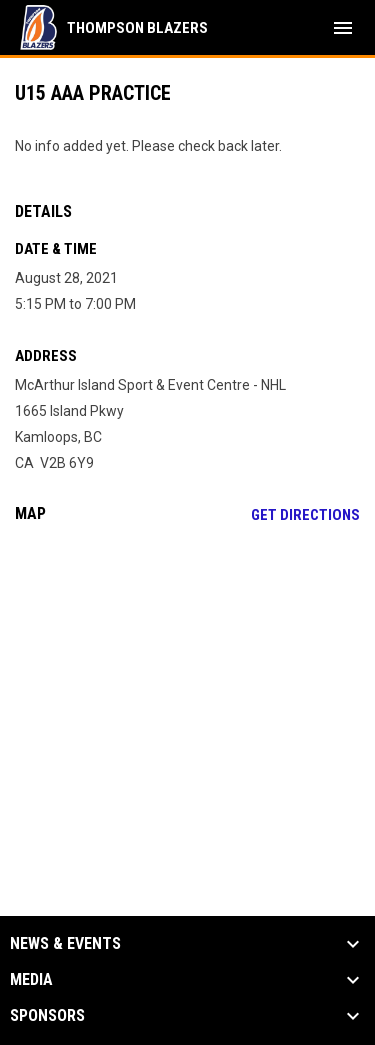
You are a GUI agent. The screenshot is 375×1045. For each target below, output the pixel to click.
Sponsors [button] (47, 1016)
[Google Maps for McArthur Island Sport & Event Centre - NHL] (187, 692)
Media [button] (31, 980)
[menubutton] (343, 28)
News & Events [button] (65, 944)
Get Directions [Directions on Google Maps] (305, 515)
